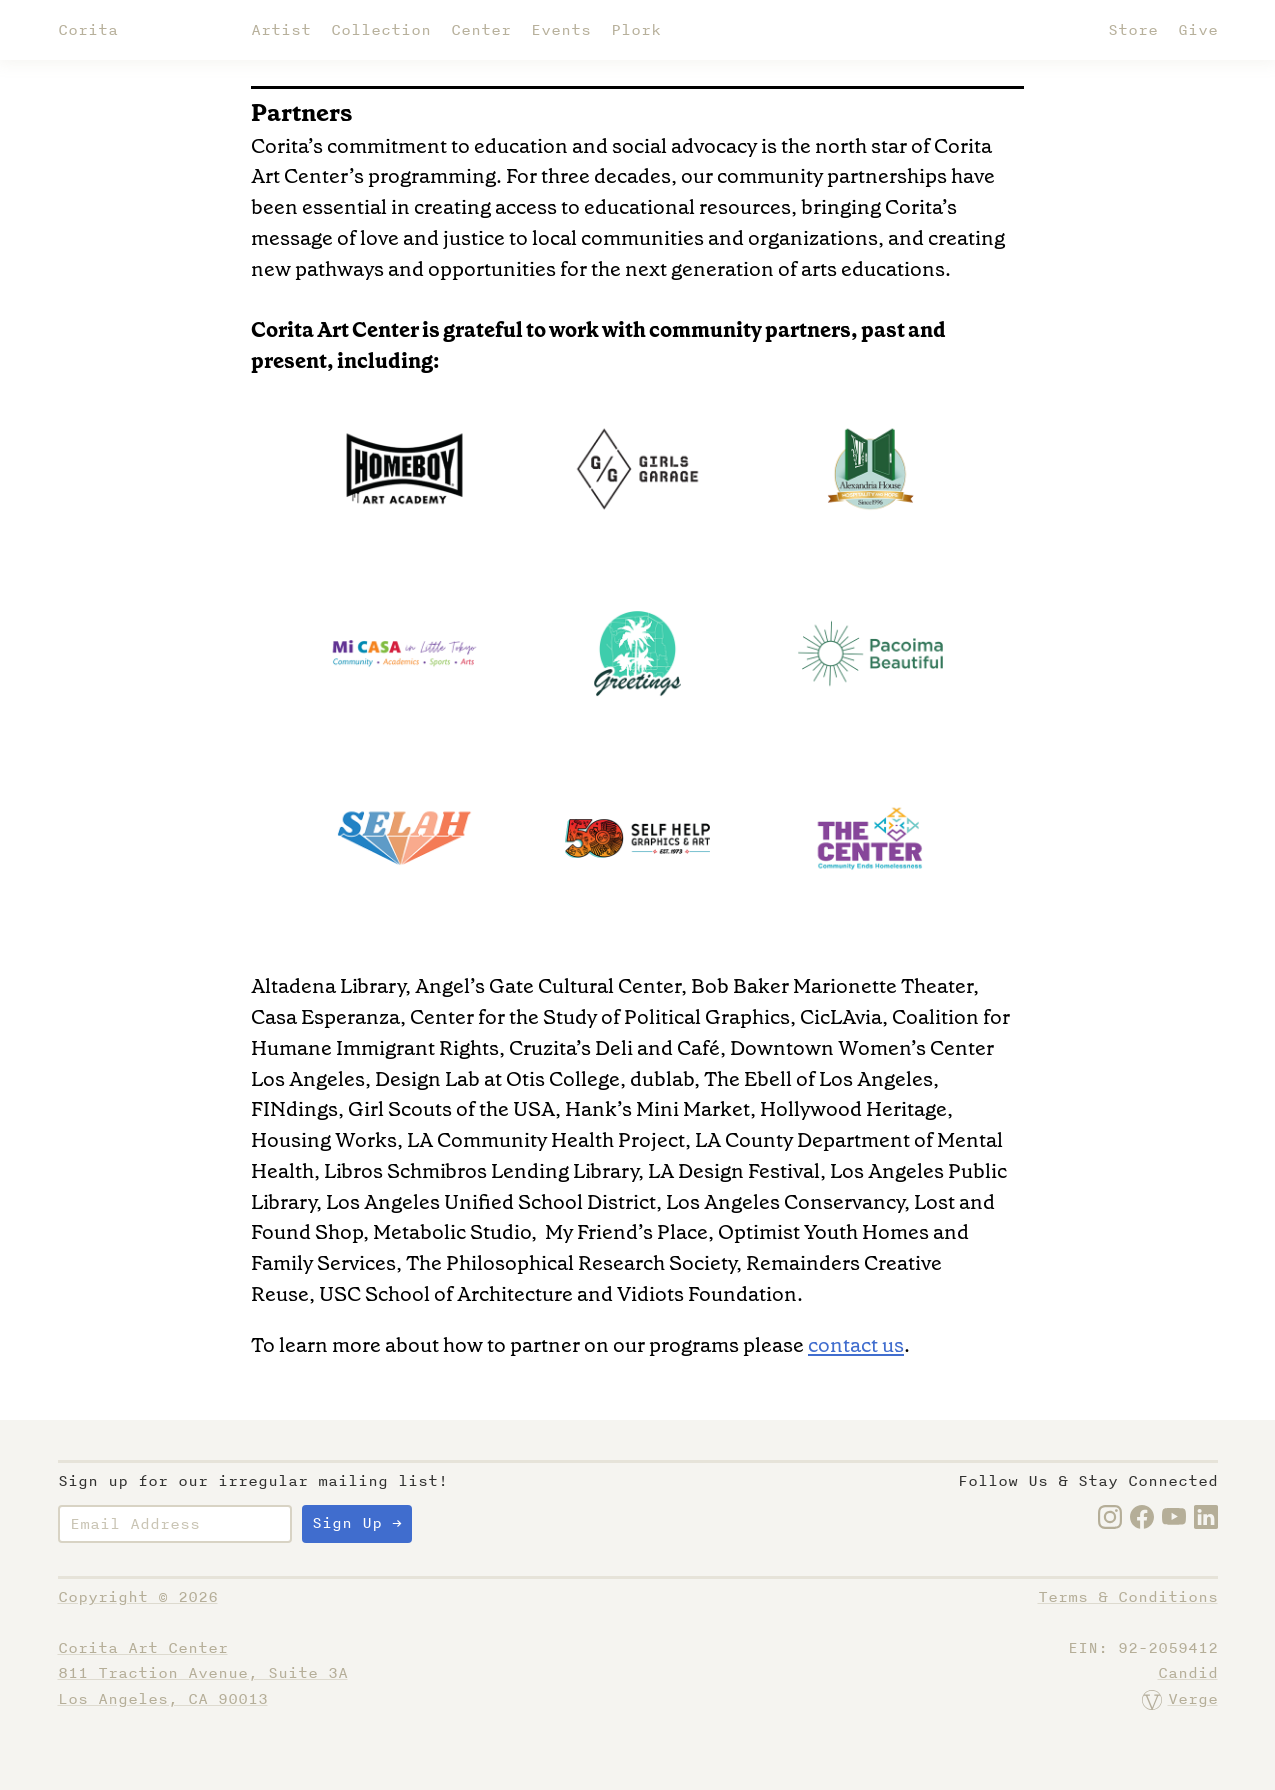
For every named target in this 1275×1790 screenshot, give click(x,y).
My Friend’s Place (626, 1232)
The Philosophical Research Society (571, 1263)
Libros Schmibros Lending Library (481, 1171)
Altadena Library (328, 986)
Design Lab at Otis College (497, 1079)
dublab (662, 1079)
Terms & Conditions (1128, 1597)
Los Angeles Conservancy (785, 1202)
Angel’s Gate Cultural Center (548, 986)
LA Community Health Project (546, 1140)
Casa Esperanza (325, 1017)
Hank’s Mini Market (657, 1109)
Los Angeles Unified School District (491, 1202)
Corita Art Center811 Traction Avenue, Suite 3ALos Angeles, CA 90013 (203, 1673)
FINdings (294, 1109)
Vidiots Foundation (707, 1294)
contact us (856, 1345)
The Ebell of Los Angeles (818, 1079)
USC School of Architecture (446, 1294)
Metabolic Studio (452, 1232)
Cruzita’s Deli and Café (614, 1048)
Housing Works (324, 1140)
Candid (1188, 1673)
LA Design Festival (734, 1171)
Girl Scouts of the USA (451, 1109)
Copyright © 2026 (138, 1597)
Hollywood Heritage (853, 1109)
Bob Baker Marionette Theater (832, 986)
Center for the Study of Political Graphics (600, 1017)
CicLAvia (841, 1017)
